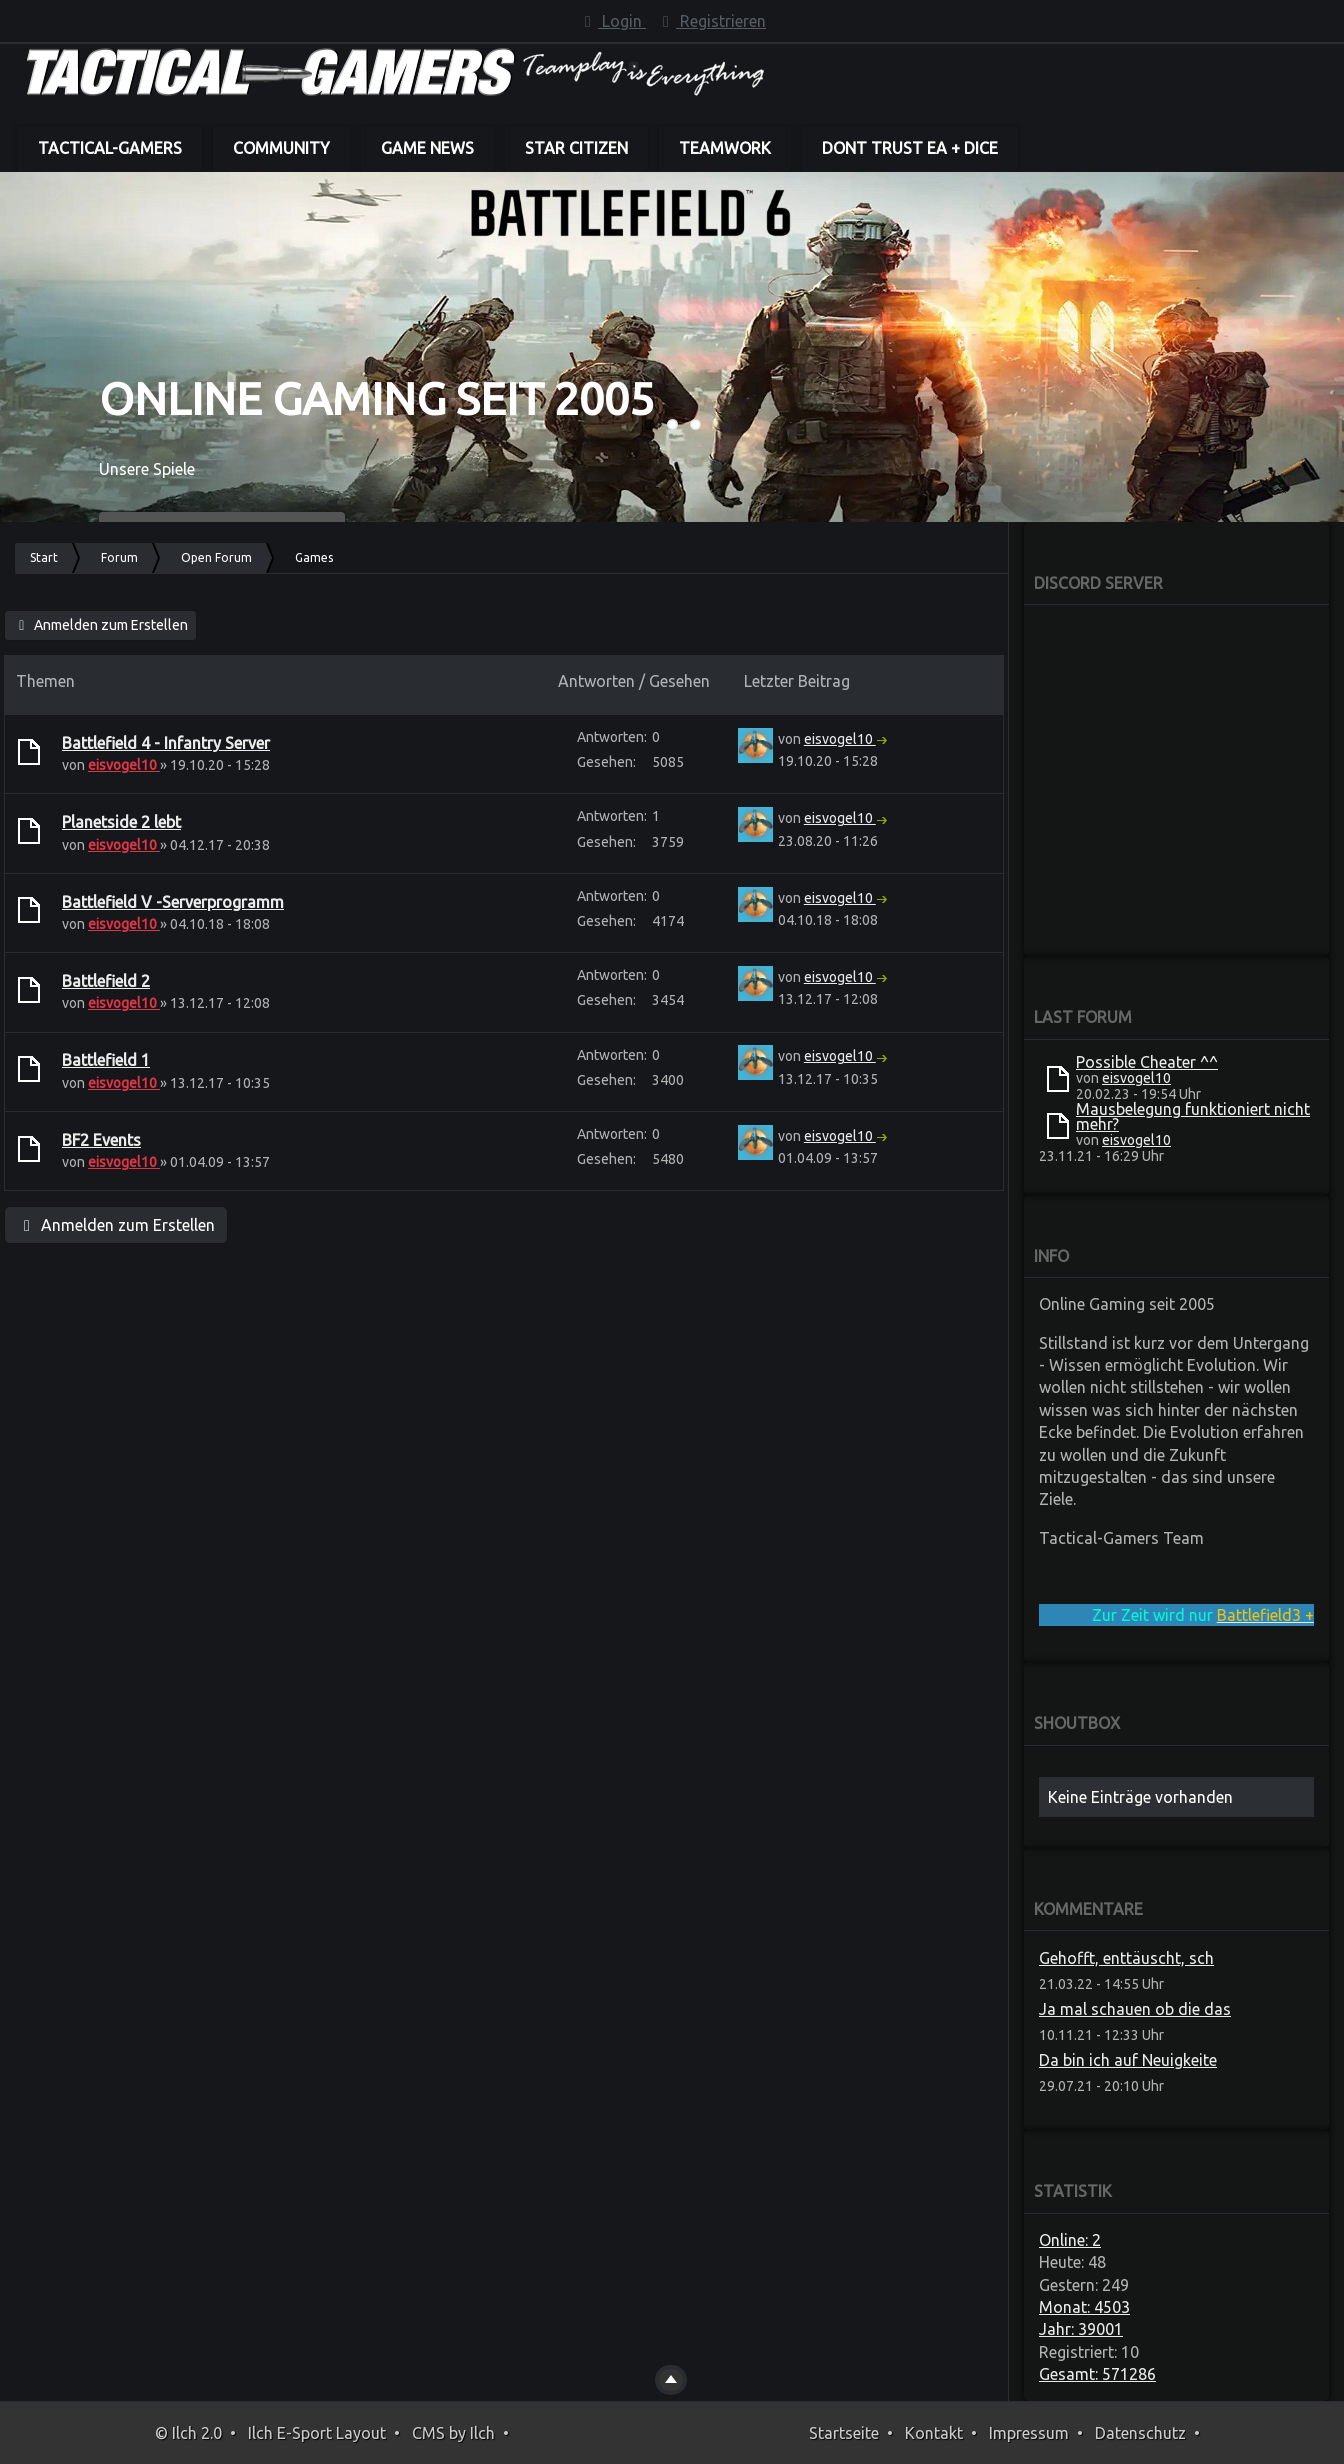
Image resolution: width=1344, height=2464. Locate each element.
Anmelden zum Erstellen (100, 625)
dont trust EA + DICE (910, 148)
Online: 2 (1070, 2240)
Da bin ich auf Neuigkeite (1128, 2060)
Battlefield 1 (106, 1060)
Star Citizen (576, 148)
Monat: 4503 (1084, 2307)
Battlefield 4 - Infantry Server (166, 743)
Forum (119, 557)
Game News (427, 148)
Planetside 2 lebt (121, 822)
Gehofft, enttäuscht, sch (1126, 1958)
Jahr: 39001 (1081, 2329)
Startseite (844, 2433)
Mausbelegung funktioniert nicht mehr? (1193, 1116)
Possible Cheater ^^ (1147, 1062)
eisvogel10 (124, 765)
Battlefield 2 (106, 981)
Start (44, 557)
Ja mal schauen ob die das (1135, 2009)
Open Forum (216, 557)
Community (281, 148)
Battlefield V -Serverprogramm (173, 902)
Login (612, 21)
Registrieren (711, 21)
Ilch (482, 2433)
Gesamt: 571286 (1097, 2374)
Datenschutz (1140, 2433)
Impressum (1029, 2433)
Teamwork (725, 148)
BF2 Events (101, 1140)
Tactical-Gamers (110, 148)
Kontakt (934, 2433)
